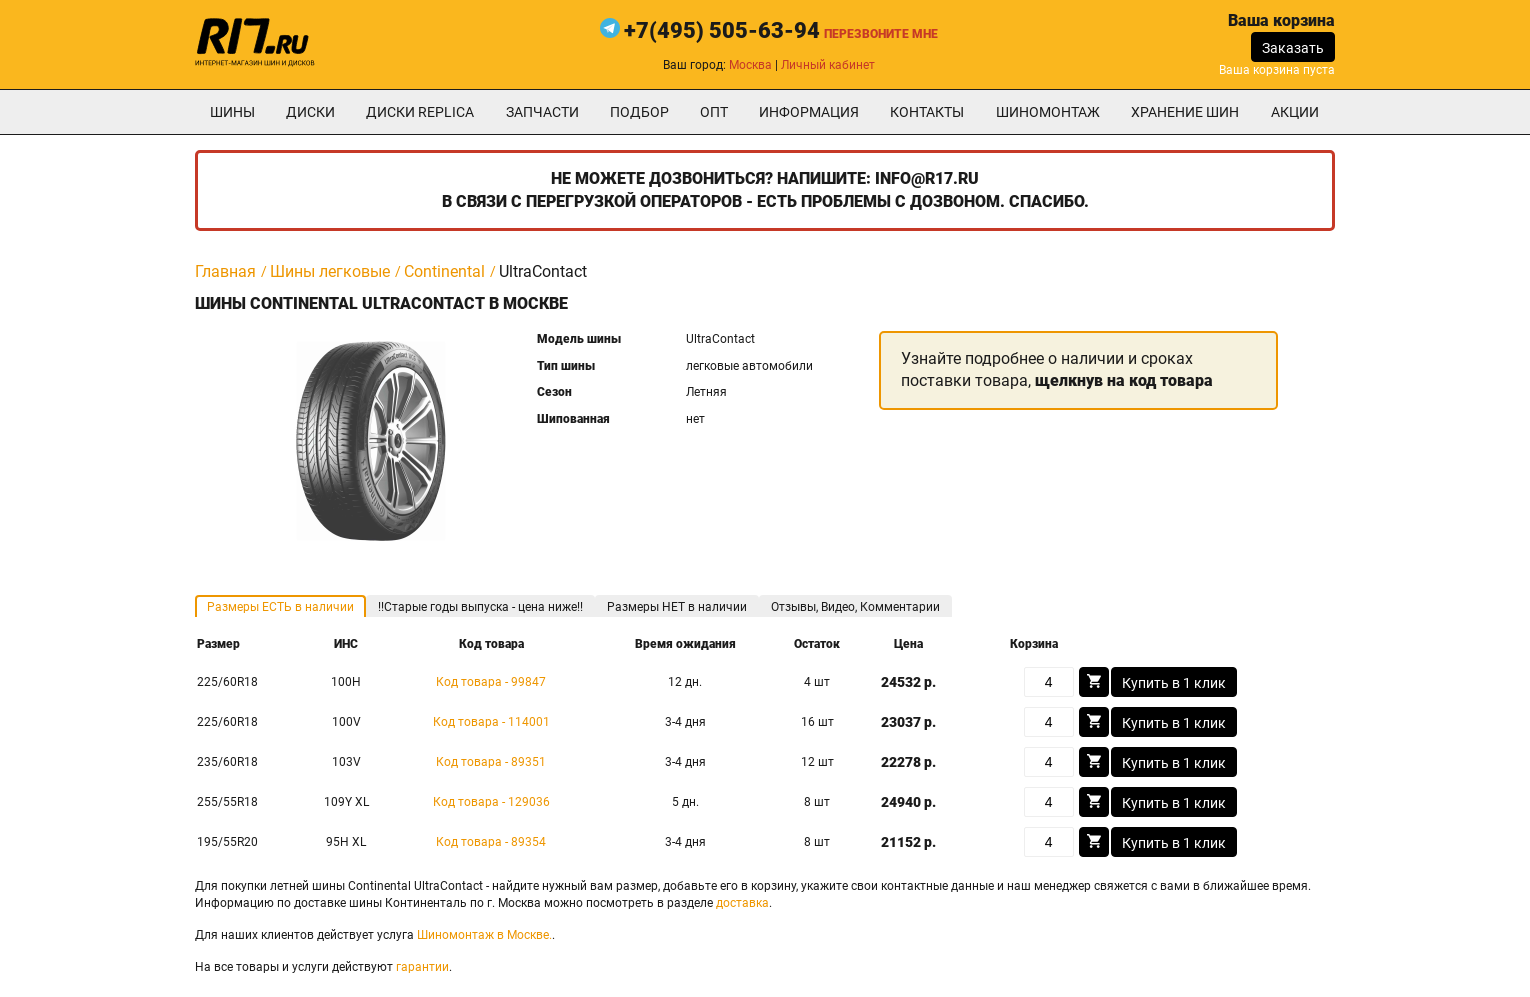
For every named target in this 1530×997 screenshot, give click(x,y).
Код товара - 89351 (491, 762)
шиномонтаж (1048, 112)
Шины (232, 112)
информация (809, 112)
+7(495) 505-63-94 (722, 30)
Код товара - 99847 (491, 682)
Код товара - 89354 (491, 842)
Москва (750, 65)
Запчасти (542, 112)
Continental (444, 271)
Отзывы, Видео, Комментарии (855, 607)
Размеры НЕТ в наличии (677, 607)
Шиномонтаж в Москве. (484, 935)
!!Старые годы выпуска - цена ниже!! (480, 607)
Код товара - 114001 (491, 722)
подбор (639, 112)
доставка (742, 903)
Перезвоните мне (881, 34)
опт (714, 112)
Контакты (927, 112)
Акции (1295, 112)
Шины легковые (330, 271)
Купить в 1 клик (1174, 683)
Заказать (1293, 48)
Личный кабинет (828, 65)
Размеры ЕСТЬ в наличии (280, 607)
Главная (225, 271)
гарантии (422, 967)
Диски (310, 112)
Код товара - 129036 (491, 802)
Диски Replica (420, 112)
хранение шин (1185, 112)
